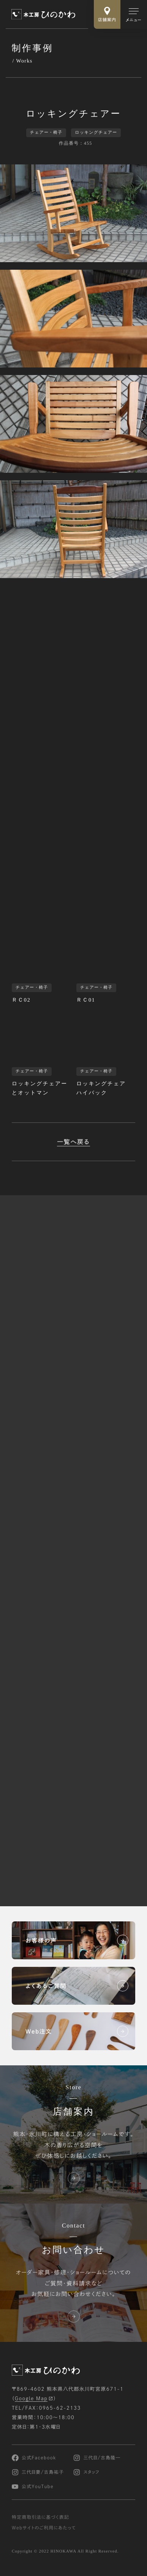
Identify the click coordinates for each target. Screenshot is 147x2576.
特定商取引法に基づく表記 (40, 2517)
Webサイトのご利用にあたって (44, 2528)
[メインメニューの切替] (133, 14)
